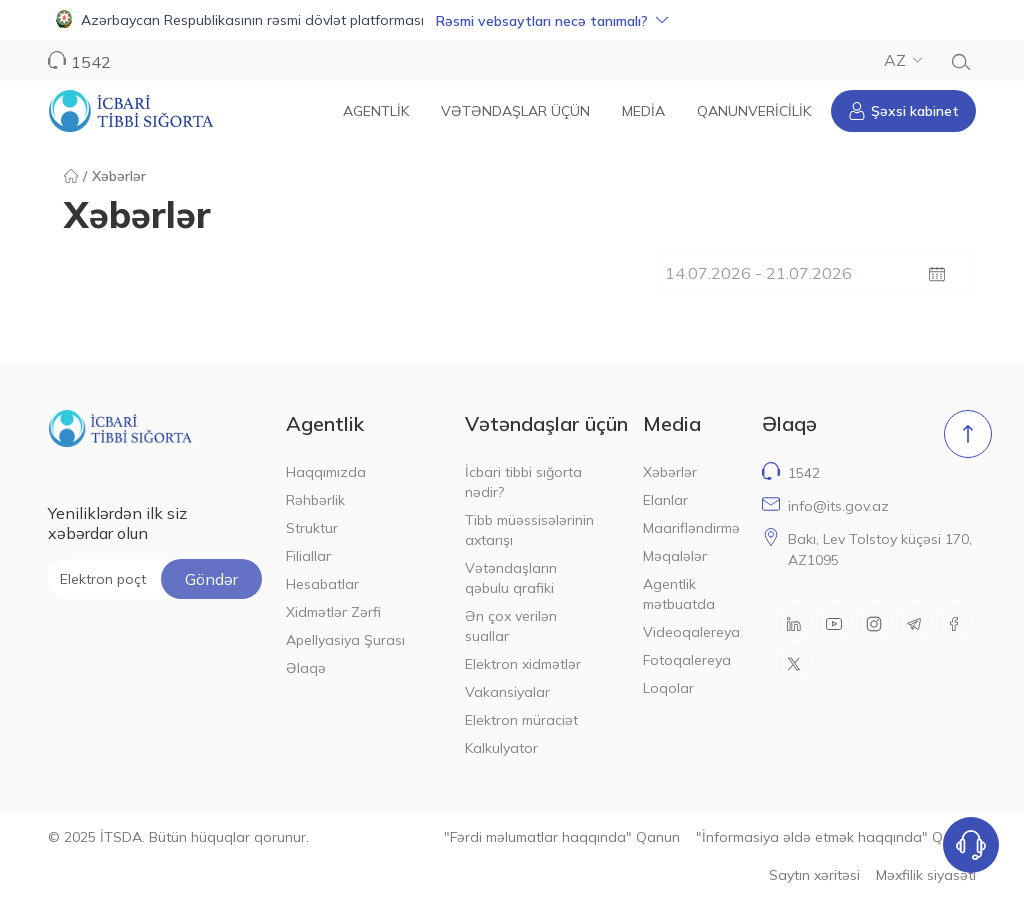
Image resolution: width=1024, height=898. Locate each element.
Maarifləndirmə (690, 528)
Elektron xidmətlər (523, 664)
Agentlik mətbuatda (679, 594)
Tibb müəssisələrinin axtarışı (529, 530)
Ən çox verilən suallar (511, 626)
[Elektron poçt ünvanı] (155, 579)
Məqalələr (675, 556)
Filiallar (308, 556)
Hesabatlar (322, 584)
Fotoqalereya (687, 660)
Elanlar (665, 500)
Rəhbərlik (315, 500)
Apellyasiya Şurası (345, 640)
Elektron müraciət (521, 720)
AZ (903, 60)
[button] (512, 20)
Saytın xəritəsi (814, 875)
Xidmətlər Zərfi (333, 612)
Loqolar (668, 688)
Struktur (312, 528)
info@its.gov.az (838, 506)
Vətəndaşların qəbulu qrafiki (511, 578)
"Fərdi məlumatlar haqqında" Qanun (562, 837)
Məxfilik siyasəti (926, 875)
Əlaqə (306, 668)
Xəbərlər (670, 472)
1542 (91, 62)
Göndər (211, 579)
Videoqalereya (690, 632)
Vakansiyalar (507, 692)
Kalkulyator (501, 748)
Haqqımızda (326, 472)
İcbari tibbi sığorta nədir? (523, 482)
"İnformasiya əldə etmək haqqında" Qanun (836, 837)
